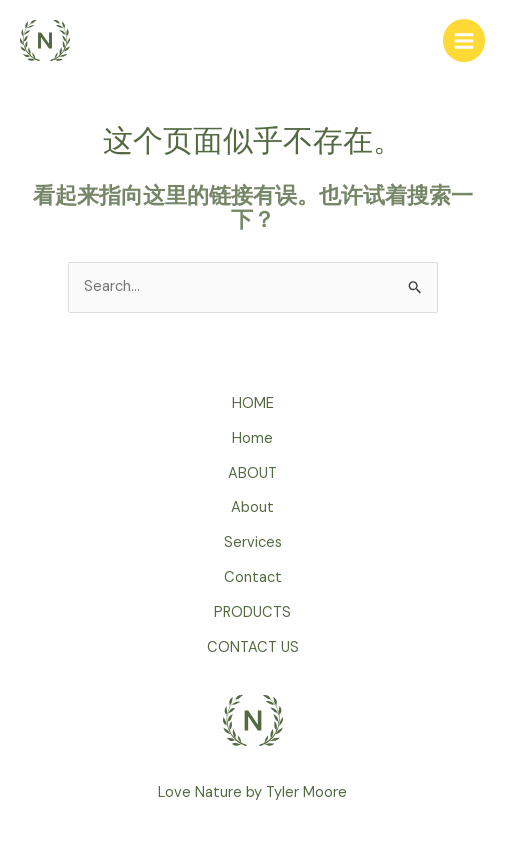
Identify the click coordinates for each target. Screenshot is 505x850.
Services (253, 542)
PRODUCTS (252, 612)
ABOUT (252, 473)
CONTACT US (253, 647)
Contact (253, 577)
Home (252, 438)
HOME (253, 403)
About (252, 507)
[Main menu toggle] (464, 40)
